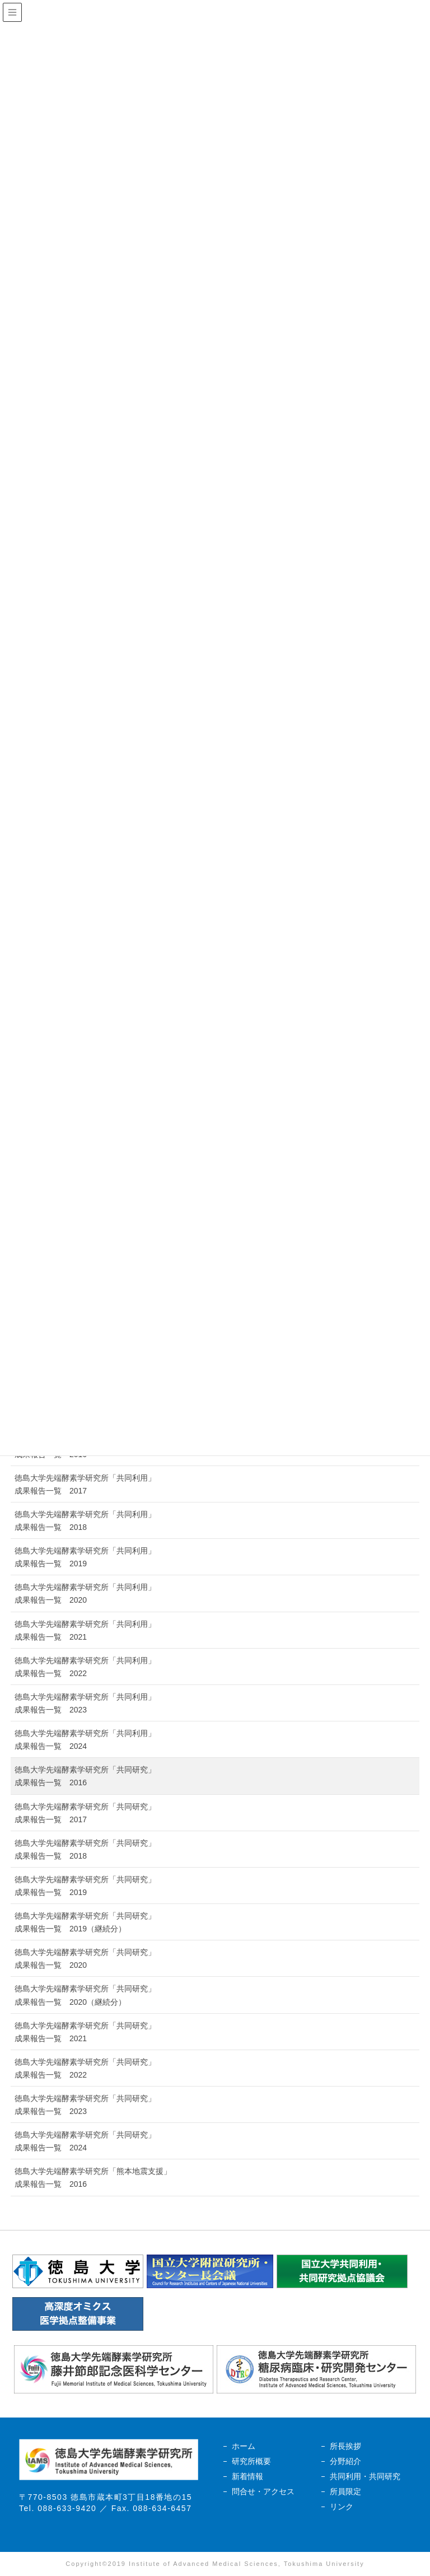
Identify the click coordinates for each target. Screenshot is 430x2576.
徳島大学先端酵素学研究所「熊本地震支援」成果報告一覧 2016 (93, 2177)
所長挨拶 (345, 2446)
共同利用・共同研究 (365, 2476)
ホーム (243, 2446)
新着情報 (247, 2476)
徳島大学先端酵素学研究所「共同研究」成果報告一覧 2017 (85, 1813)
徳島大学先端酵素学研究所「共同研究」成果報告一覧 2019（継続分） (85, 1922)
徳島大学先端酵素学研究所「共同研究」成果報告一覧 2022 (85, 2068)
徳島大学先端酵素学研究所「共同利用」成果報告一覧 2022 (85, 1667)
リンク (341, 2506)
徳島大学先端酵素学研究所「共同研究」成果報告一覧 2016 (85, 1776)
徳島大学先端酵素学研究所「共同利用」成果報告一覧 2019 (85, 1557)
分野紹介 (345, 2461)
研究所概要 (251, 2461)
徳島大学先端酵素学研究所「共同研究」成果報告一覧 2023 (85, 2105)
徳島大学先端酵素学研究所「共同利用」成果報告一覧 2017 (85, 1484)
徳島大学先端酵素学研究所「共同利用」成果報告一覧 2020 (85, 1593)
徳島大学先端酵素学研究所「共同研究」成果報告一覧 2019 (85, 1886)
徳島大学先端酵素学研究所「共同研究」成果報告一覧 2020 (85, 1959)
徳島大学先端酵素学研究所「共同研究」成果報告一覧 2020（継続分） (85, 1995)
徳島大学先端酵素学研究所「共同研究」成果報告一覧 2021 (85, 2032)
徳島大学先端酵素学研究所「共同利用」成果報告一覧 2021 (85, 1630)
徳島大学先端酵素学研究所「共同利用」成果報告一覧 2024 (85, 1740)
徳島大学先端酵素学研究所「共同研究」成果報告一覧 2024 (85, 2141)
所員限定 (345, 2491)
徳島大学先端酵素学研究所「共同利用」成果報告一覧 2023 (85, 1703)
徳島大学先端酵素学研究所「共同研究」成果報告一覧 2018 (85, 1849)
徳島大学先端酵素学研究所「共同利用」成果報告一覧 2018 (85, 1521)
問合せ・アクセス (263, 2491)
